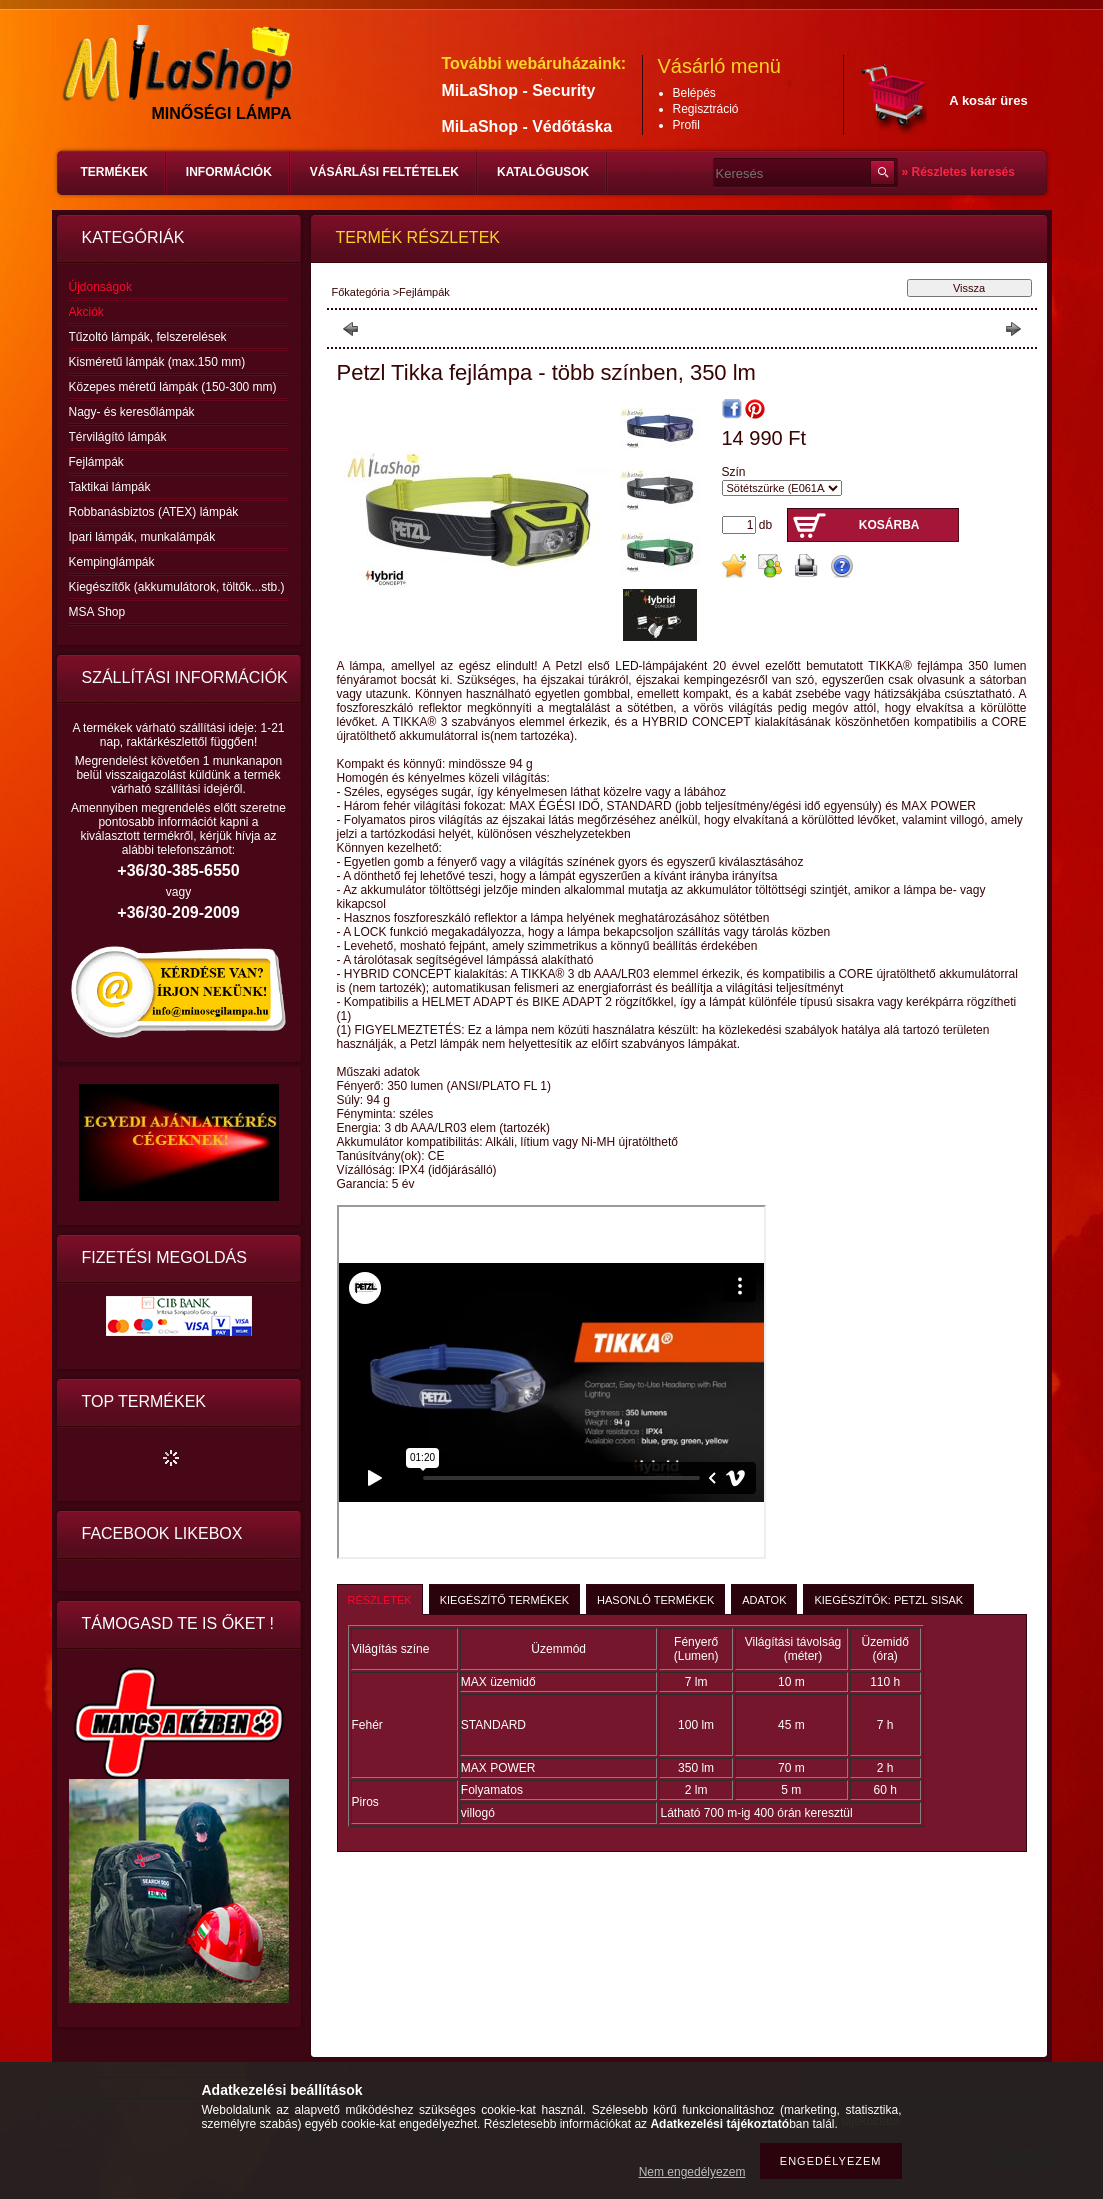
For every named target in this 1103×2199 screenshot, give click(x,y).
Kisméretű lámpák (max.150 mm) (157, 362)
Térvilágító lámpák (118, 437)
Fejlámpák (96, 462)
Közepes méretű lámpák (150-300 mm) (173, 387)
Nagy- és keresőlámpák (132, 412)
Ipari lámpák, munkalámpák (142, 537)
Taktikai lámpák (110, 487)
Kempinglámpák (112, 562)
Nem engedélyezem (692, 2172)
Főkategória (361, 292)
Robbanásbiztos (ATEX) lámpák (154, 512)
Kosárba (889, 525)
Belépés (694, 93)
